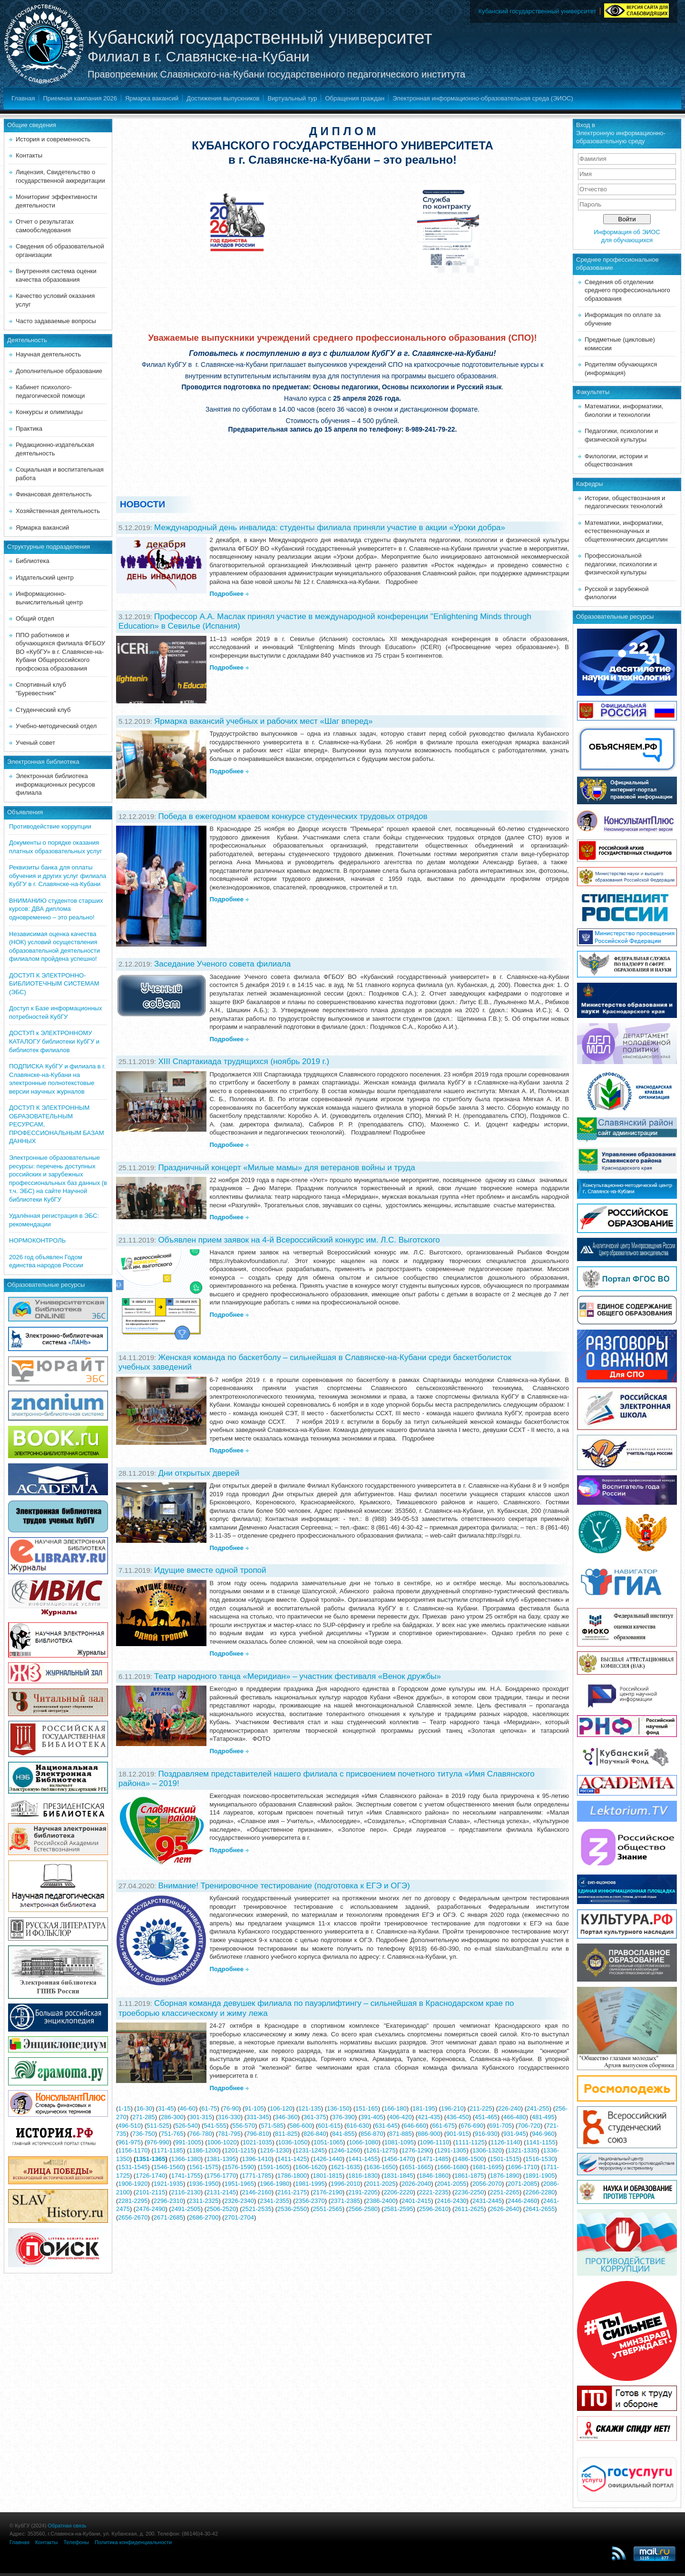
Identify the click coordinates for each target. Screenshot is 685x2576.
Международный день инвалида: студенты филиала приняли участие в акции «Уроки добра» (329, 527)
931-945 (514, 2133)
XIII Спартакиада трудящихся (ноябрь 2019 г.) (243, 1061)
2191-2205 (363, 2192)
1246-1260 (345, 2150)
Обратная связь (67, 2525)
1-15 (124, 2108)
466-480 (514, 2117)
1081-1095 (399, 2142)
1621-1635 (345, 2167)
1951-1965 (239, 2183)
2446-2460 (522, 2200)
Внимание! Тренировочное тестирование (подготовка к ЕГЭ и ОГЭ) (284, 1885)
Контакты (29, 155)
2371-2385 (345, 2200)
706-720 (529, 2125)
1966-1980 (274, 2183)
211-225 (481, 2108)
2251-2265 (504, 2192)
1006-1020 (222, 2142)
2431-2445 (487, 2200)
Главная (23, 98)
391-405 (372, 2117)
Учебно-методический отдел (56, 726)
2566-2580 (363, 2208)
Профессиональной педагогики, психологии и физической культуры (621, 564)
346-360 (286, 2117)
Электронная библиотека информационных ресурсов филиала (55, 784)
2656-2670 (132, 2217)
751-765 (172, 2133)
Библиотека (32, 560)
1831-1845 (398, 2175)
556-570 (243, 2125)
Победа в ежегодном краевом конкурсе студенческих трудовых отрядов (292, 816)
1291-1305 (451, 2150)
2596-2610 (434, 2208)
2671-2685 (168, 2217)
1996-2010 (345, 2183)
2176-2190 (327, 2192)
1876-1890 (504, 2175)
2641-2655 (540, 2208)
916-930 (486, 2133)
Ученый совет (35, 742)
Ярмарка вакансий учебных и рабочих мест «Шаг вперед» (263, 721)
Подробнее (226, 593)
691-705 (500, 2125)
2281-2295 (132, 2200)
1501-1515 (504, 2158)
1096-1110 (434, 2142)
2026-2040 (416, 2183)
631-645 (386, 2125)
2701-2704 (239, 2217)
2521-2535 (257, 2208)
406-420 (400, 2117)
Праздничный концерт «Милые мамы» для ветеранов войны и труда (286, 1167)
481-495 (543, 2117)
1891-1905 (540, 2175)
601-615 (329, 2125)
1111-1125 (470, 2142)
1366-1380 (186, 2158)
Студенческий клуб (43, 709)
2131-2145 (221, 2192)
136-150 (338, 2108)
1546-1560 (168, 2167)
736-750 (143, 2133)
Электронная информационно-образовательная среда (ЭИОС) (482, 98)
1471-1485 (434, 2158)
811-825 (286, 2133)
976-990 (158, 2142)
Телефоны (76, 2542)
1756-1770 (221, 2175)
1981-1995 (310, 2183)
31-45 (166, 2108)
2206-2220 (398, 2192)
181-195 (423, 2108)
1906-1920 (132, 2183)
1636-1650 (381, 2167)
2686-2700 (203, 2217)
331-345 (257, 2117)
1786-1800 (292, 2175)
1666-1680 (451, 2167)
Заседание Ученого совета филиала (222, 963)
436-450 (457, 2117)
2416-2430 (451, 2200)
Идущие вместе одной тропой (210, 1570)
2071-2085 (522, 2183)
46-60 (188, 2108)
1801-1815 (327, 2175)
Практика (29, 428)
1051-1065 (328, 2142)
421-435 (429, 2117)
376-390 (343, 2117)
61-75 (209, 2108)
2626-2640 (504, 2208)
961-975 (129, 2142)
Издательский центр (45, 577)
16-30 (144, 2108)
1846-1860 (434, 2175)
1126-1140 (505, 2142)
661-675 (443, 2125)
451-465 (486, 2117)
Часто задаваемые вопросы (56, 321)
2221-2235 (434, 2192)
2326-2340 (239, 2200)
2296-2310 (168, 2200)
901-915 (457, 2133)
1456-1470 (398, 2158)
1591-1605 (274, 2167)
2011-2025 (381, 2183)
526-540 (186, 2125)
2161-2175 (292, 2192)
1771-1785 (257, 2175)
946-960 (543, 2133)
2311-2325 (203, 2200)
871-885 (400, 2133)
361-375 (314, 2117)
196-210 (452, 2108)
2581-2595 (398, 2208)
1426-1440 (327, 2158)
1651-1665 (416, 2167)
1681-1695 (487, 2167)
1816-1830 (363, 2175)
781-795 (229, 2133)
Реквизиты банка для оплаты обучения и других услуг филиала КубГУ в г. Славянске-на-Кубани (57, 876)
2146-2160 (257, 2192)
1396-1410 (257, 2158)
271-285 (143, 2117)
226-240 (509, 2108)
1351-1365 (150, 2158)
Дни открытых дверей (198, 1473)
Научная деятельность (48, 354)
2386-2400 (381, 2200)
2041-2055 (451, 2183)
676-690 (471, 2125)
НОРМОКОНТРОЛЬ (37, 1240)
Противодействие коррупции (50, 826)
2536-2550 (292, 2208)
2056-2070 (487, 2183)
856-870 (372, 2133)
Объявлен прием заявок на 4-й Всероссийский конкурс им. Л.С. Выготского (299, 1239)
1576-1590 (239, 2167)
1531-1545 (132, 2167)
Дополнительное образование (59, 371)
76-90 (231, 2108)
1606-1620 (310, 2167)
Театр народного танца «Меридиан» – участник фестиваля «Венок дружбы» (297, 1676)
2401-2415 (416, 2200)
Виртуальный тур (292, 98)
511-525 (158, 2125)
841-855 (343, 2133)
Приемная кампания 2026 (80, 98)
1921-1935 (168, 2183)
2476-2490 (150, 2208)
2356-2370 (310, 2200)
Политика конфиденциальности (133, 2542)
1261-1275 (381, 2150)
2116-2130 (186, 2192)
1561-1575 (203, 2167)
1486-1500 (469, 2158)
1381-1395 (221, 2158)
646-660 (414, 2125)
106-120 (281, 2108)
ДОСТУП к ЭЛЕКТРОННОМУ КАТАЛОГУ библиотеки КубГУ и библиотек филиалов (54, 1041)
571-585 (272, 2125)
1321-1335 (522, 2150)
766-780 (200, 2133)
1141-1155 (541, 2142)
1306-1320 (487, 2150)
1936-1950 (203, 2183)
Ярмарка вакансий (151, 98)
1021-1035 (257, 2142)
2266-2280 (540, 2192)
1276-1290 (416, 2150)
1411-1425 (292, 2158)
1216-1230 (274, 2150)
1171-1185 (168, 2150)
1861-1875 (469, 2175)
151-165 (366, 2108)
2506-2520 (221, 2208)
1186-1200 (203, 2150)
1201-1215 (239, 2150)
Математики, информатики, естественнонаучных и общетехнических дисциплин (626, 531)
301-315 (200, 2117)
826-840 (314, 2133)
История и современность (53, 139)
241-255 (538, 2108)
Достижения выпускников (222, 98)
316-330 (229, 2117)
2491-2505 (186, 2208)
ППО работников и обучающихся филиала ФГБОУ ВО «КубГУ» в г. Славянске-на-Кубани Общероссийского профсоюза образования (60, 652)
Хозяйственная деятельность (58, 510)
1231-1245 (310, 2150)
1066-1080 (363, 2142)
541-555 (215, 2125)
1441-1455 (363, 2158)
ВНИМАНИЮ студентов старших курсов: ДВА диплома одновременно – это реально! (56, 909)
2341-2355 (274, 2200)
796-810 (257, 2133)
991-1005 (188, 2142)
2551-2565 (327, 2208)
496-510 (129, 2125)
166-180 (395, 2108)
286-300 (172, 2117)
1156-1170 (132, 2150)
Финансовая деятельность (54, 494)
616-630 (357, 2125)
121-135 (309, 2108)
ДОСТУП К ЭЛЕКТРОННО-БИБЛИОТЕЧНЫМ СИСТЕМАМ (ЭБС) (54, 984)
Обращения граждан (354, 98)
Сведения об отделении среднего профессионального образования (627, 290)
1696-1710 (522, 2167)
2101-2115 (150, 2192)
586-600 (300, 2125)
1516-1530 (540, 2158)
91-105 (254, 2108)
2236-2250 (469, 2192)
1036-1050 (292, 2142)
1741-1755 (186, 2175)
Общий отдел (35, 618)
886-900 (429, 2133)
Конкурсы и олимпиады (49, 411)
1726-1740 (150, 2175)
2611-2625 (469, 2208)
